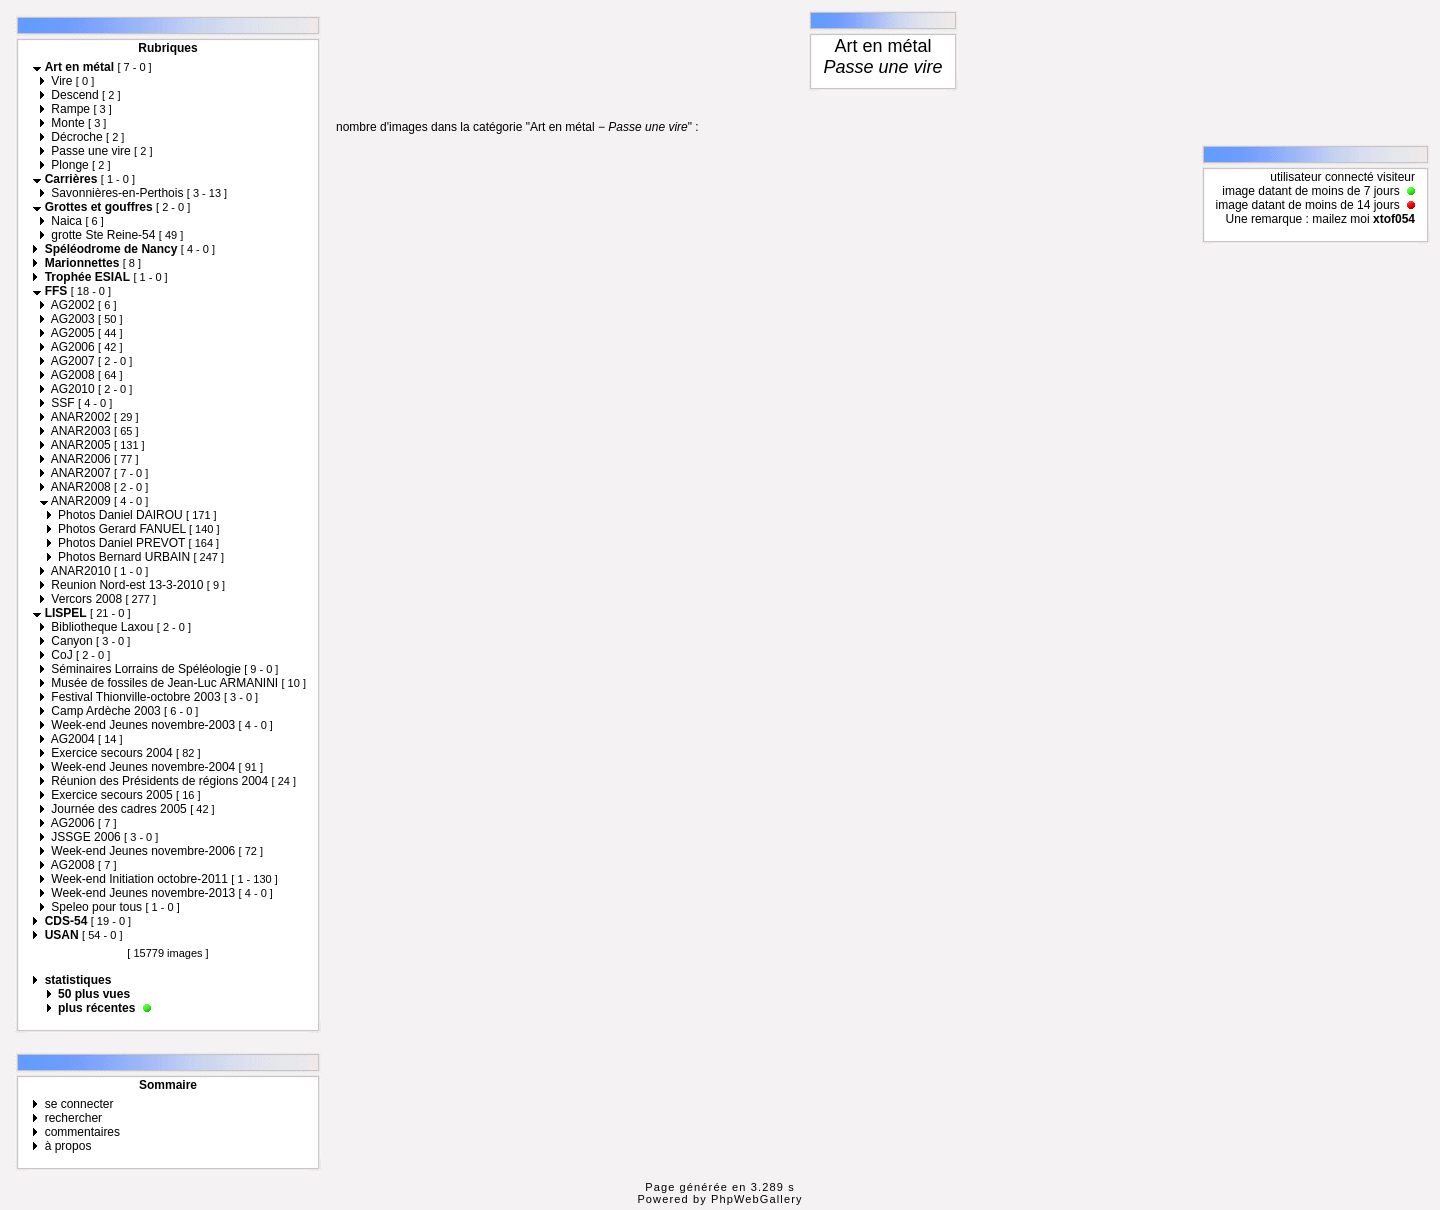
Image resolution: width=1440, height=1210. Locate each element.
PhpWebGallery (757, 1199)
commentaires (82, 1132)
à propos (68, 1146)
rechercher (73, 1118)
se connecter (79, 1104)
